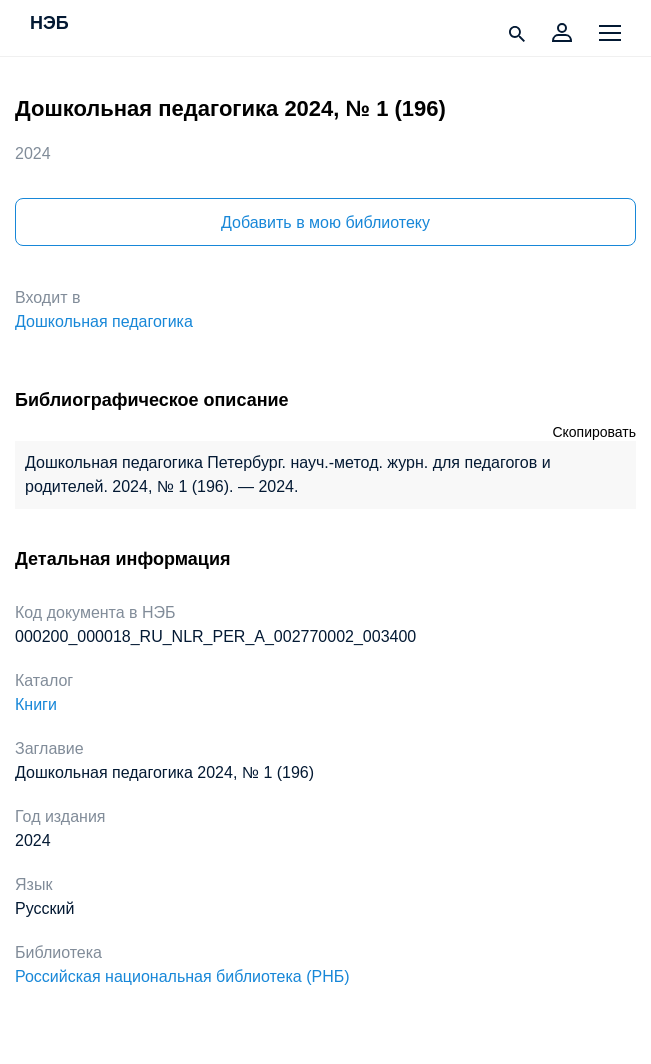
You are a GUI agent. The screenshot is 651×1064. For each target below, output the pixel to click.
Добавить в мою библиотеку (325, 222)
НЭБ (49, 24)
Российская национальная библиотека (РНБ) (182, 976)
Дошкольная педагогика (104, 321)
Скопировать (594, 432)
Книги (36, 704)
